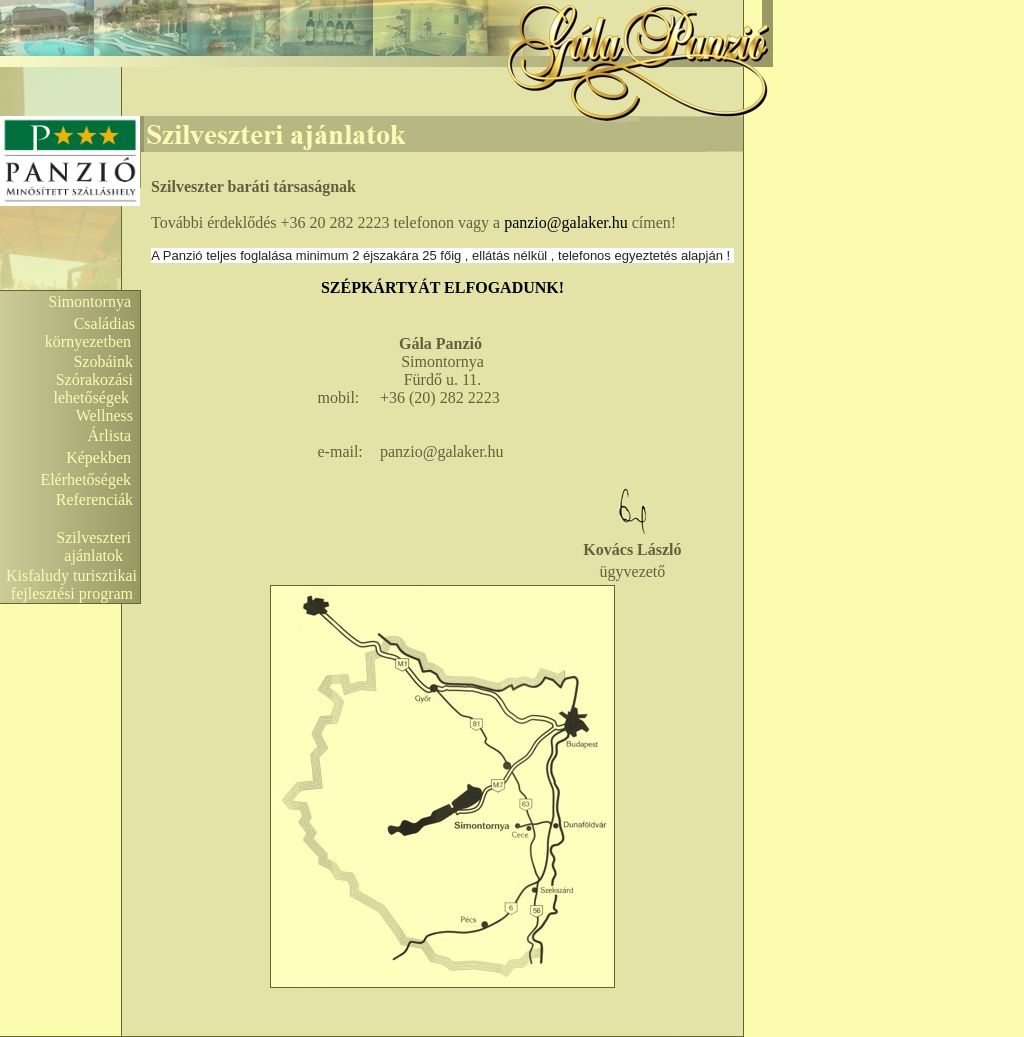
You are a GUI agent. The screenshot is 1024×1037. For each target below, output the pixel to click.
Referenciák (94, 499)
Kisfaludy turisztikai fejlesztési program (73, 584)
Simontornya (89, 301)
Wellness (104, 415)
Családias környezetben (92, 332)
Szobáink (103, 361)
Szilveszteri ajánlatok (97, 546)
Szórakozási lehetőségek (97, 388)
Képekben (98, 457)
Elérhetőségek (85, 479)
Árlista (109, 435)
